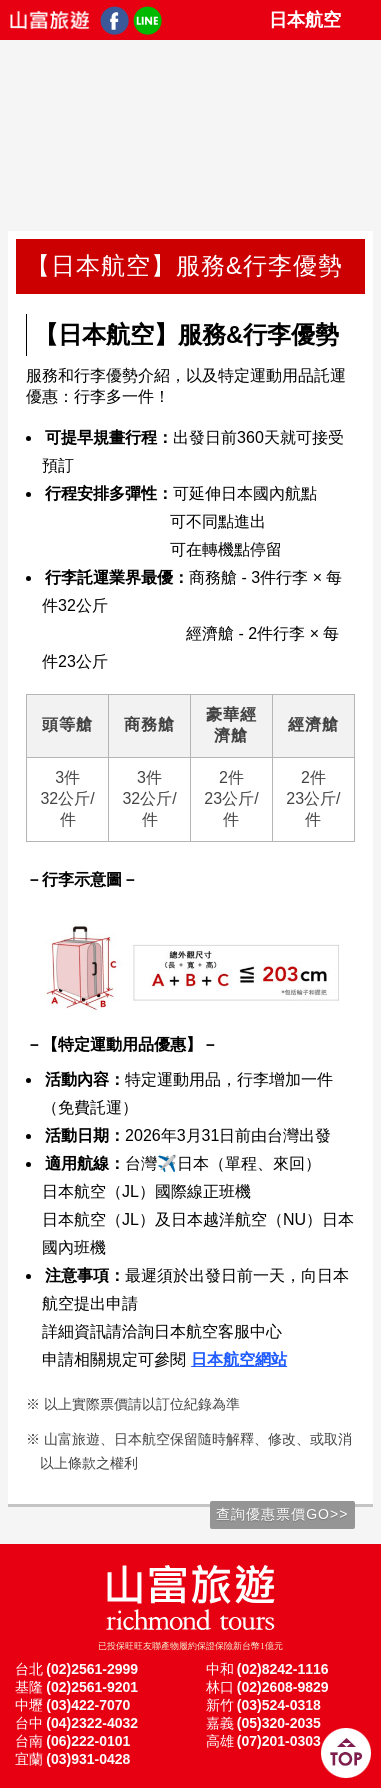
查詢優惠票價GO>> (282, 1514)
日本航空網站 (239, 1359)
